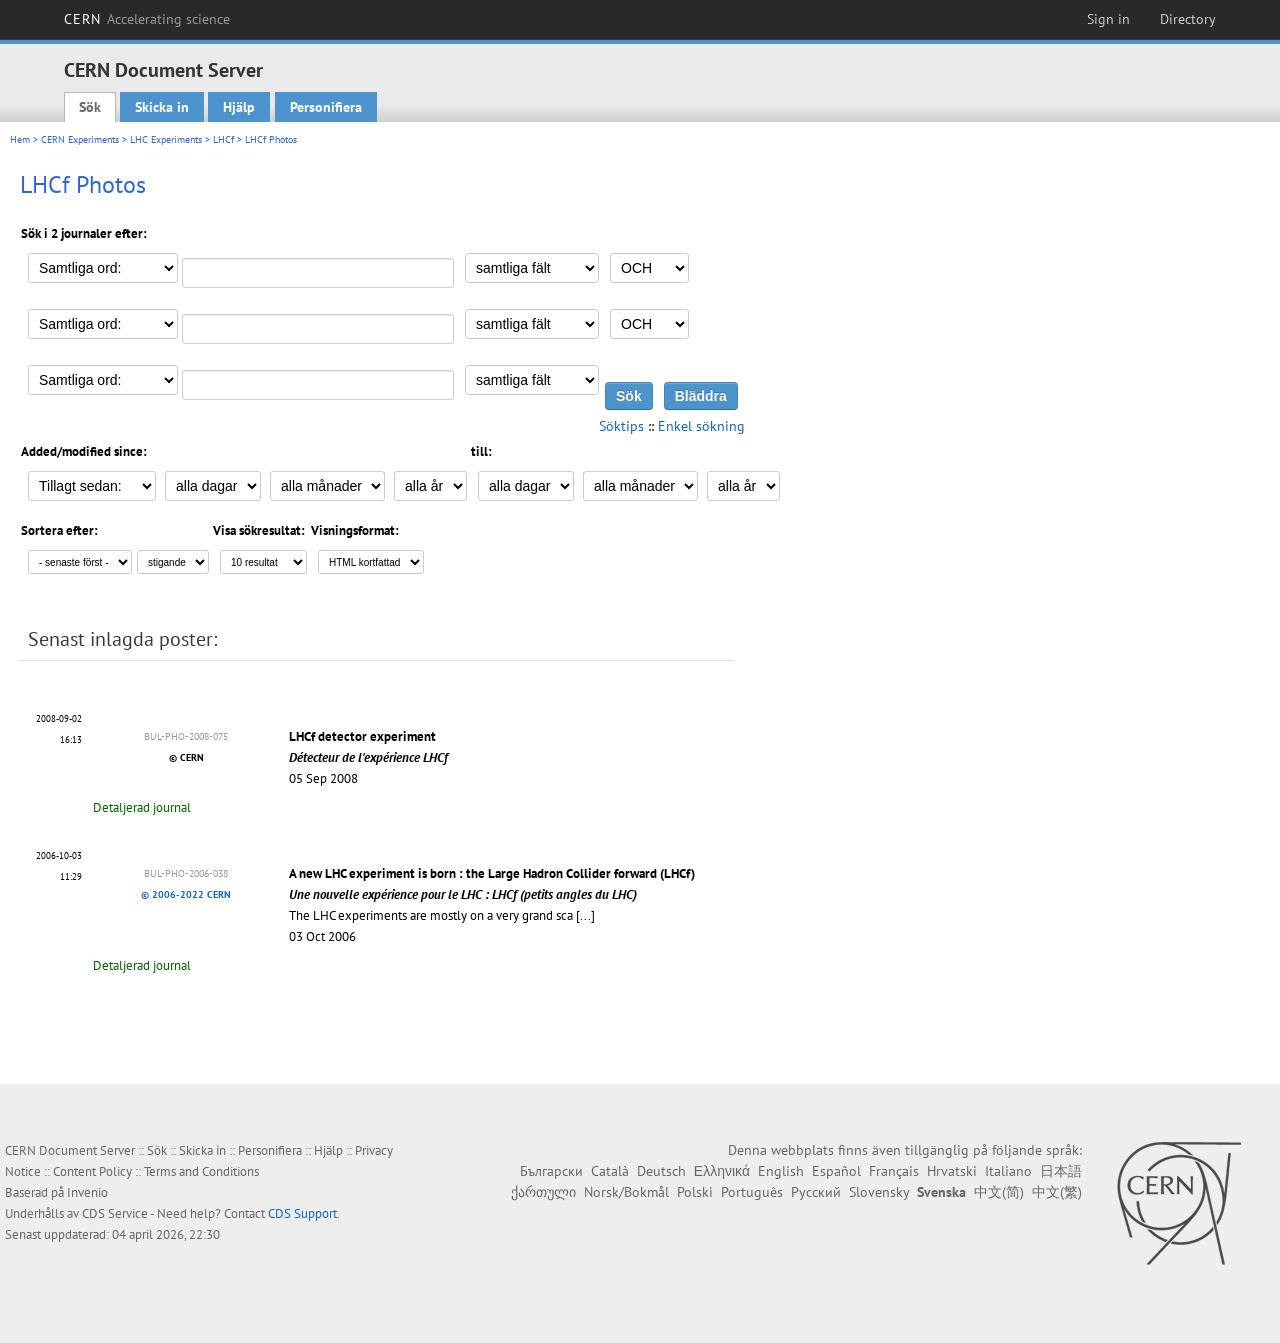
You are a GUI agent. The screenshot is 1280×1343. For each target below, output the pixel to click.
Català (610, 1171)
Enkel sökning (701, 426)
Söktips (621, 426)
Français (894, 1171)
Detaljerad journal (142, 807)
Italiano (1008, 1171)
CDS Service (115, 1213)
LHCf (223, 139)
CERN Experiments (80, 139)
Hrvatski (952, 1171)
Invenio (87, 1192)
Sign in (1108, 19)
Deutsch (661, 1171)
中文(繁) (1057, 1192)
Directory (1188, 19)
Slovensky (879, 1192)
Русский (816, 1192)
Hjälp (239, 107)
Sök (90, 107)
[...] (585, 915)
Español (836, 1171)
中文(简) (999, 1192)
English (781, 1171)
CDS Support (302, 1213)
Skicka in (162, 107)
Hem (20, 139)
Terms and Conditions (201, 1171)
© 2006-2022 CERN (186, 894)
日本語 (1061, 1171)
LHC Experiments (166, 139)
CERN (147, 19)
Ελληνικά (722, 1171)
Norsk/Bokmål (626, 1192)
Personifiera (326, 107)
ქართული (543, 1192)
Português (752, 1192)
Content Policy (92, 1171)
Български (551, 1171)
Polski (695, 1192)
